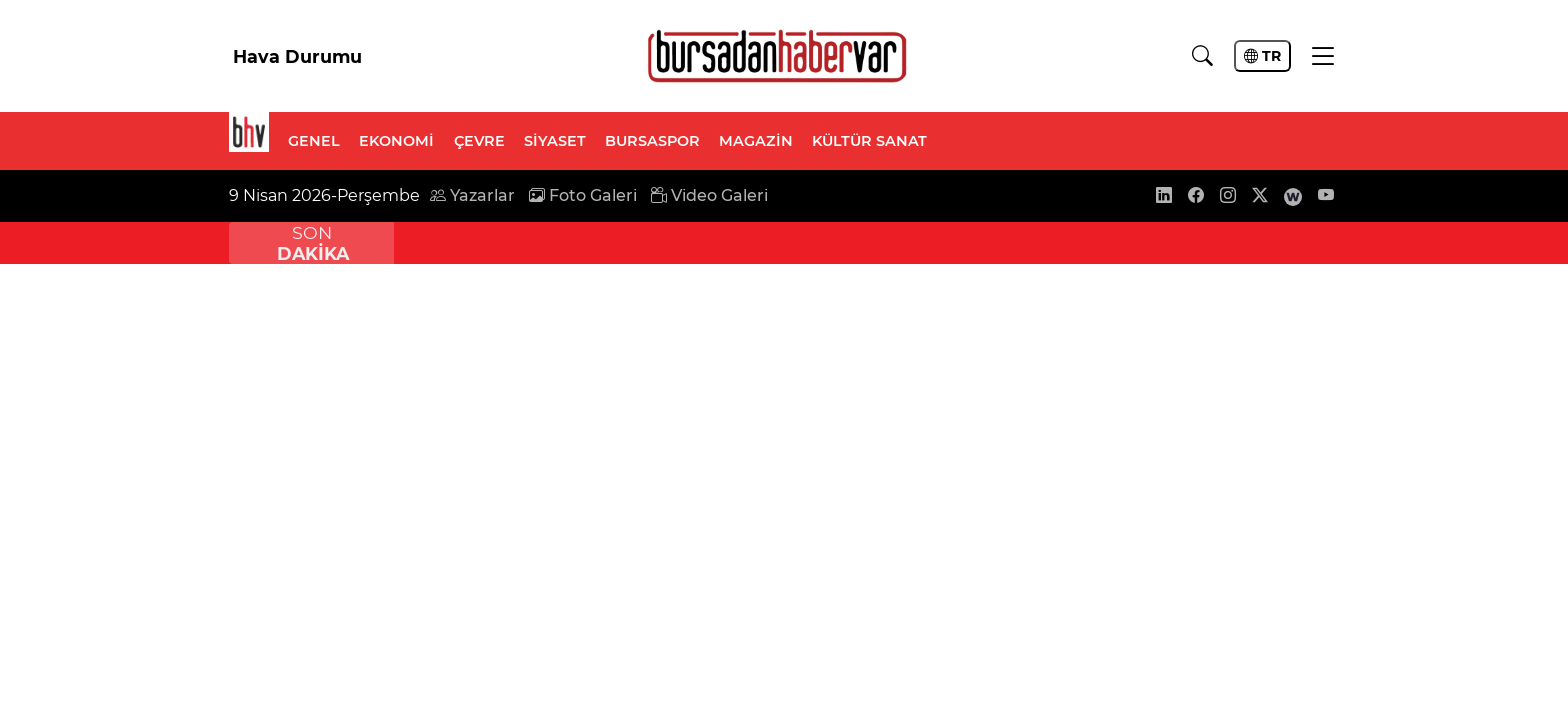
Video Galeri (709, 195)
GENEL (314, 141)
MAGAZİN (756, 141)
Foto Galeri (583, 195)
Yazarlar (472, 195)
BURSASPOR (652, 141)
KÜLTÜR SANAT (869, 141)
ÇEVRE (479, 141)
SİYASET (555, 141)
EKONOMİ (396, 141)
